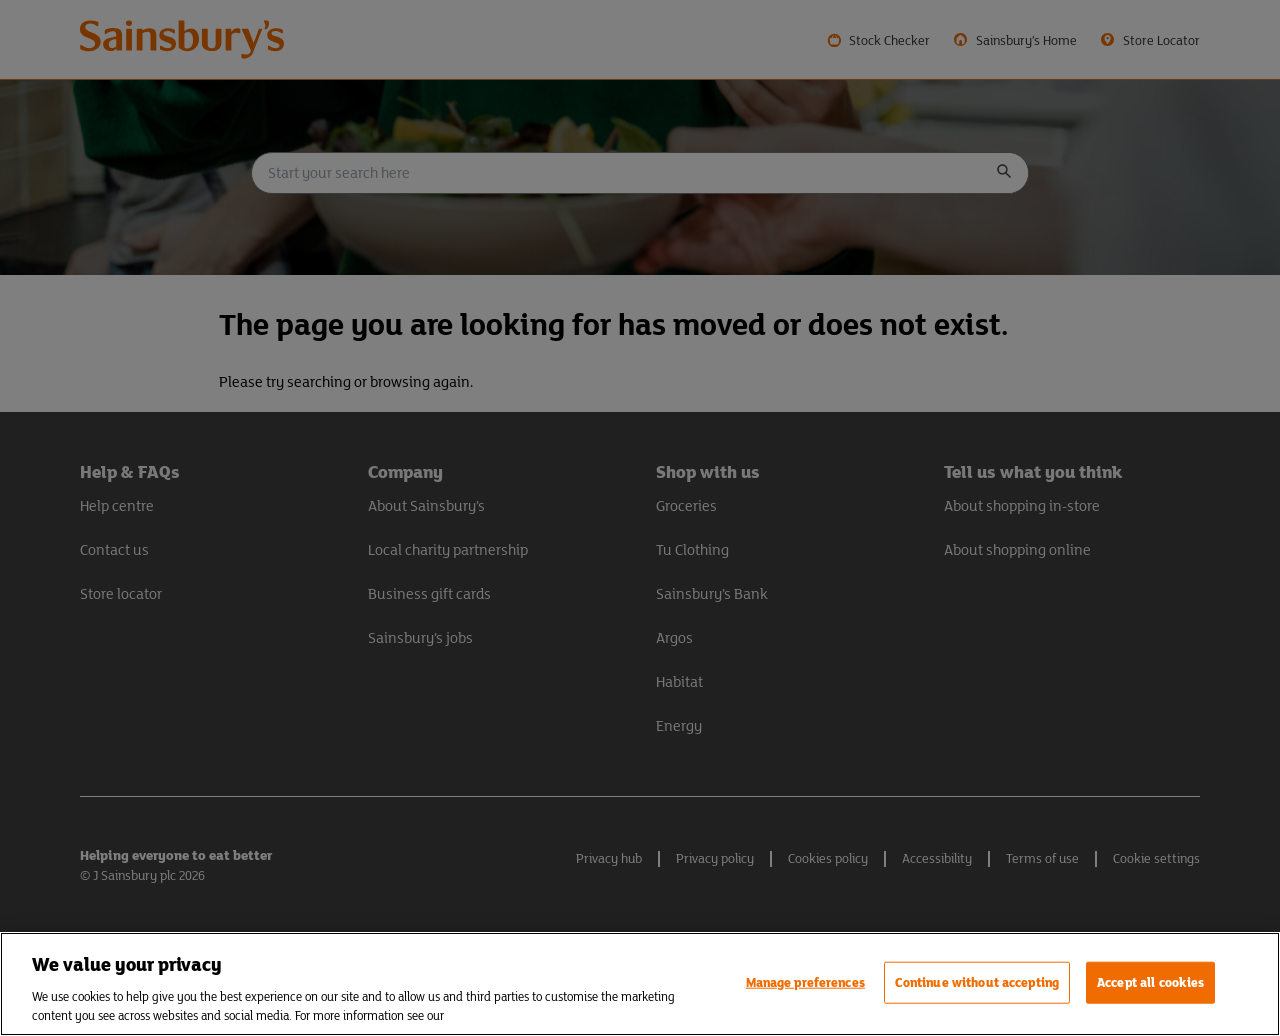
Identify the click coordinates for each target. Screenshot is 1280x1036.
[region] (640, 984)
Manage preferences (805, 982)
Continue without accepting (977, 982)
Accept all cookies (1150, 982)
